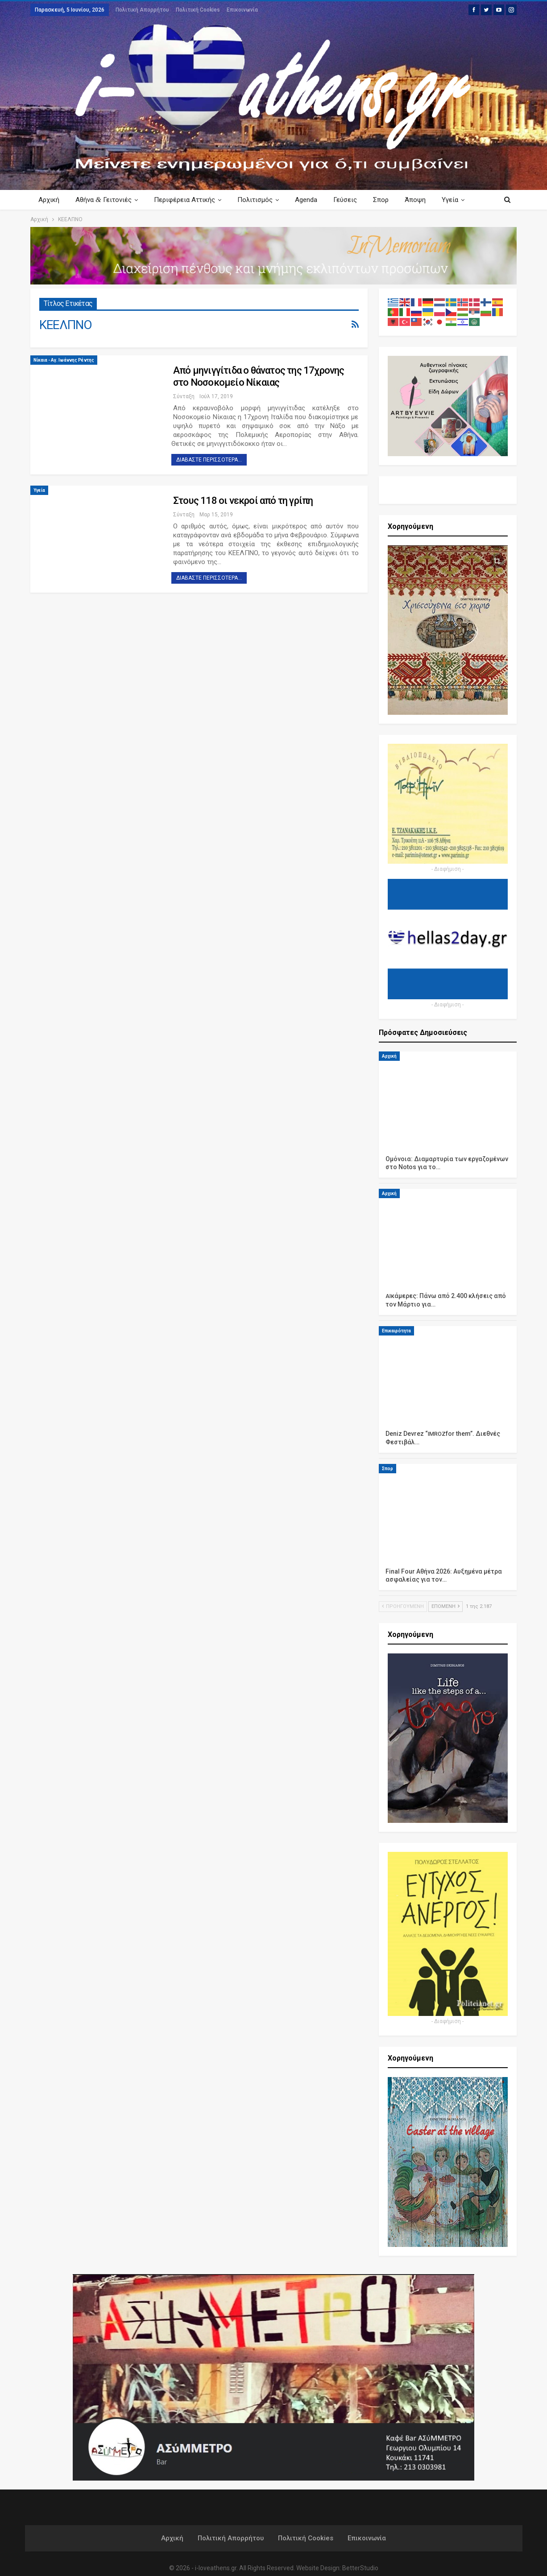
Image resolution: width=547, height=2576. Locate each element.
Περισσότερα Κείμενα (447, 200)
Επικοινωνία (242, 10)
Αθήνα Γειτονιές (105, 199)
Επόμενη (445, 1606)
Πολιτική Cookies (198, 10)
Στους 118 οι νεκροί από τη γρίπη (243, 500)
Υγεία (39, 490)
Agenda (311, 200)
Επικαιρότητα (396, 1330)
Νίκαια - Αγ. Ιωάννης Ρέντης (63, 360)
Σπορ (389, 200)
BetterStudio (360, 2568)
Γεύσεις (352, 200)
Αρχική (48, 200)
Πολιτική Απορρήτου (142, 10)
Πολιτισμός (259, 200)
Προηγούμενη (403, 1606)
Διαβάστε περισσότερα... (209, 460)
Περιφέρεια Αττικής (187, 200)
